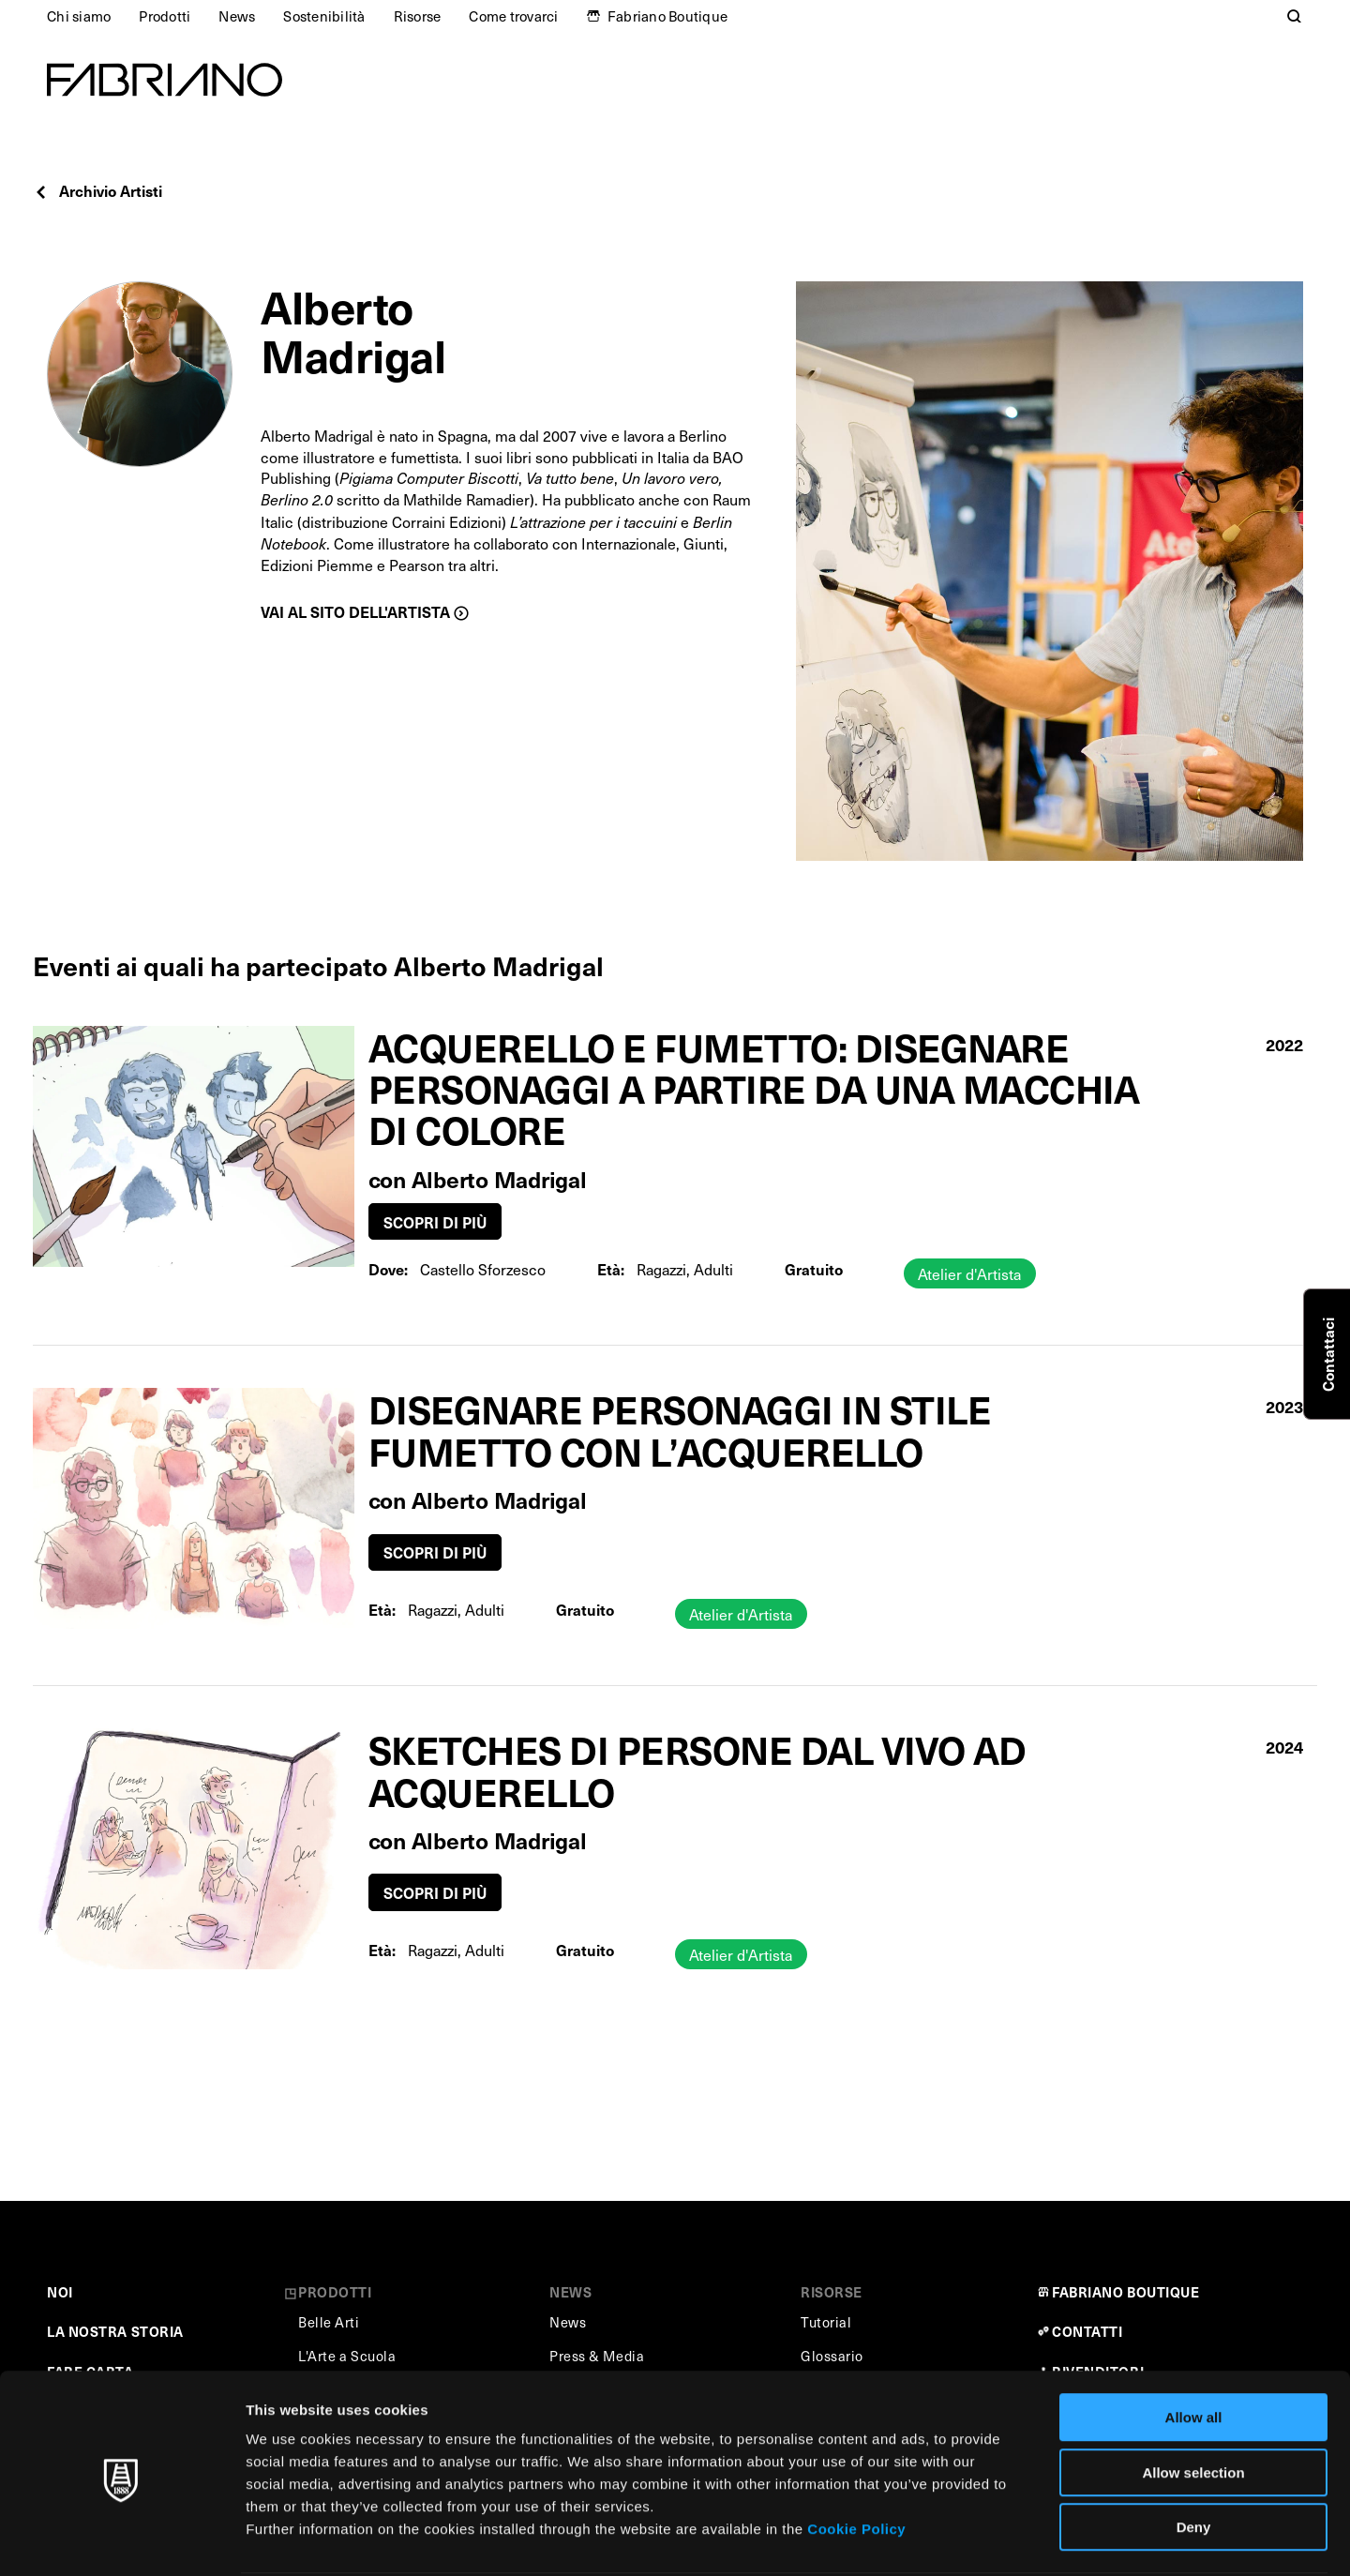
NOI (60, 2291)
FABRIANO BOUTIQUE (1126, 2291)
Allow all (1193, 2347)
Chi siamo (79, 16)
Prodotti (164, 16)
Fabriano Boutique (668, 16)
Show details (984, 2539)
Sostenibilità (324, 16)
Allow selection (1193, 2402)
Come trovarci (513, 16)
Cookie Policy (856, 2458)
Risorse (418, 16)
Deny (1194, 2456)
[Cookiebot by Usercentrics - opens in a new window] (121, 2539)
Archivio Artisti (97, 190)
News (236, 16)
